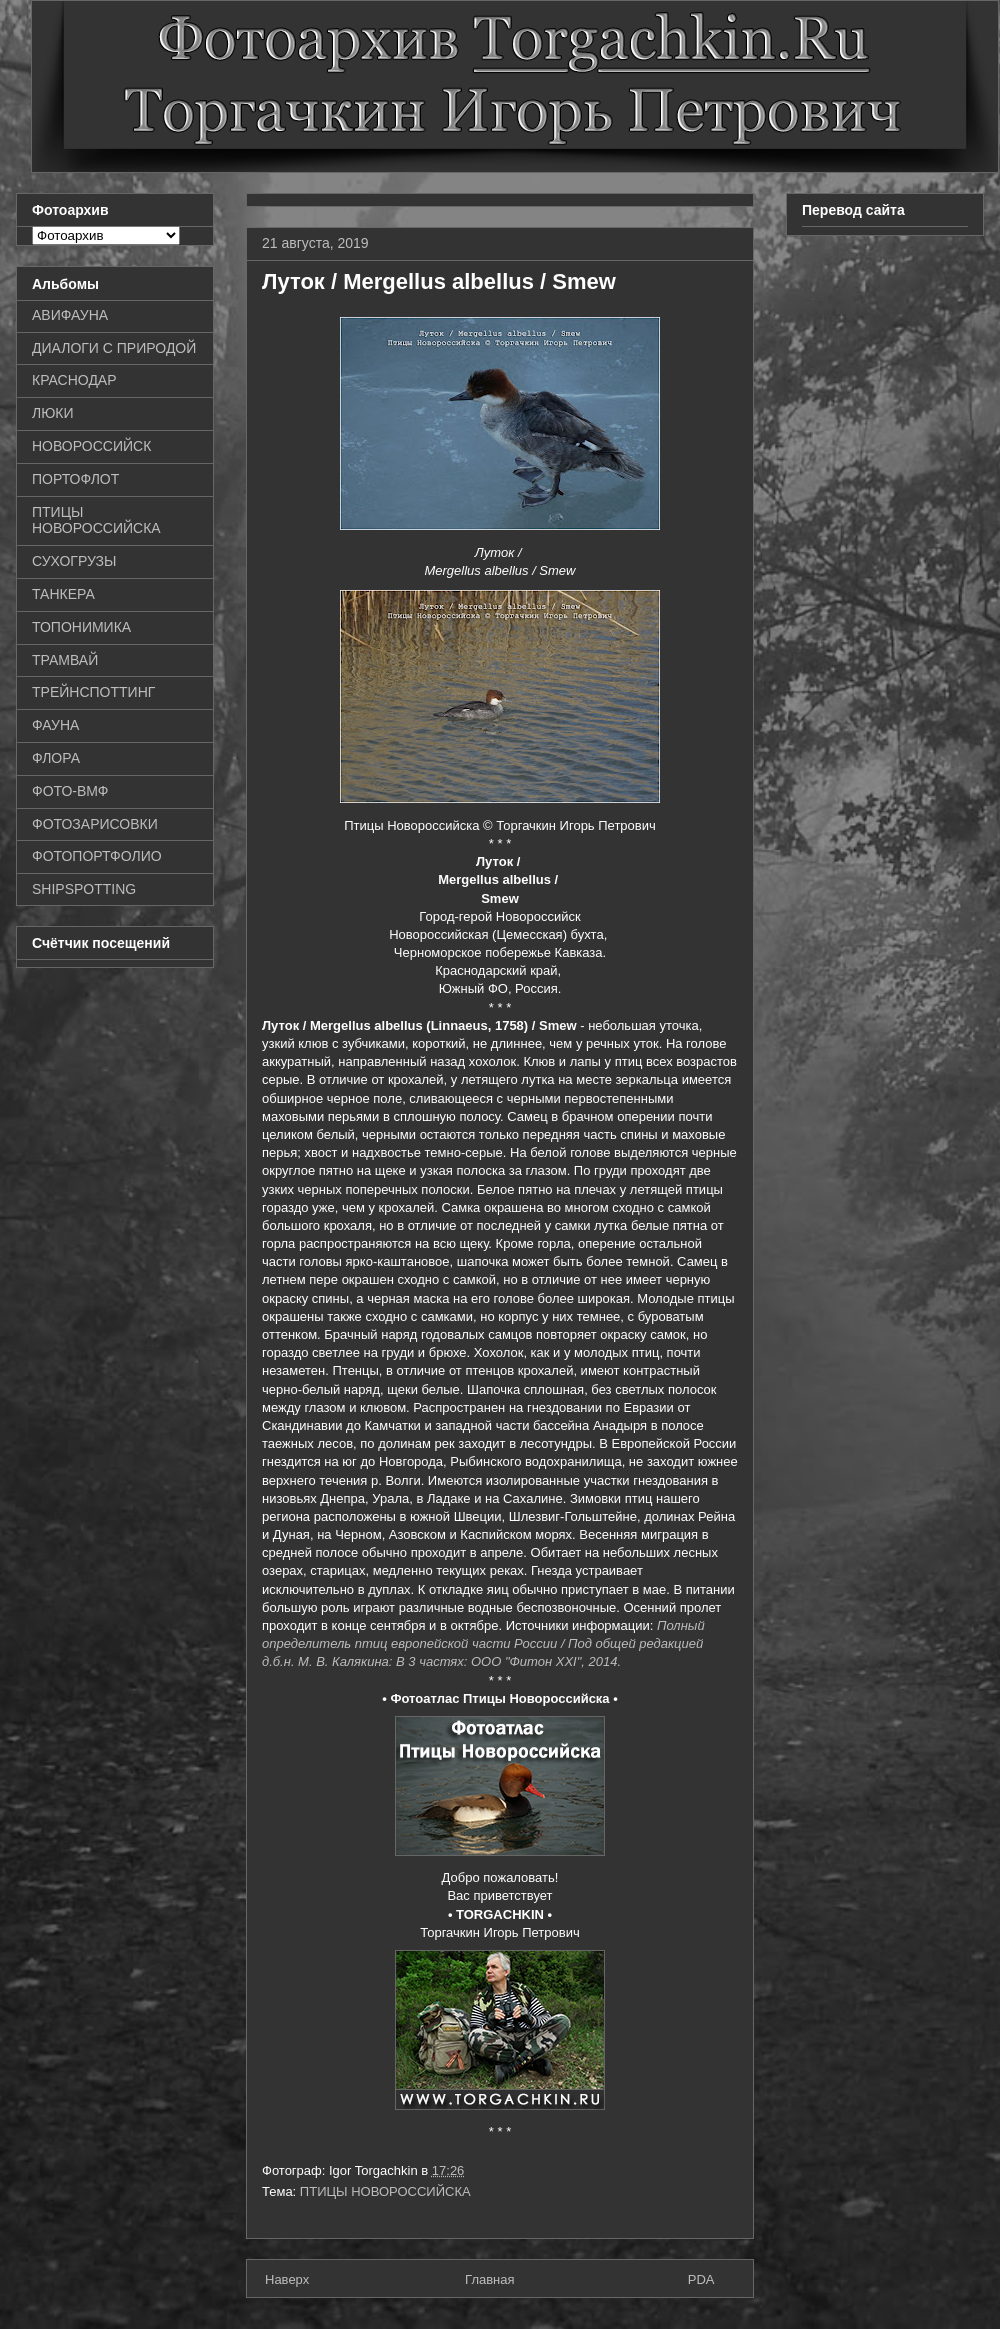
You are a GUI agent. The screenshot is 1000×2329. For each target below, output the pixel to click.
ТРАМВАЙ (65, 660)
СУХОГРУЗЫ (74, 561)
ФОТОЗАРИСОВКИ (95, 824)
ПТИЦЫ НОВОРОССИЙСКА (385, 2191)
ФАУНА (55, 725)
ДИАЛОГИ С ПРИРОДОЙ (114, 348)
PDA (701, 2279)
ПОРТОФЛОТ (75, 479)
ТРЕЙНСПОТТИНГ (93, 692)
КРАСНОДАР (74, 380)
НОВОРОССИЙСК (91, 446)
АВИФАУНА (70, 315)
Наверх (287, 2279)
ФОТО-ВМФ (70, 791)
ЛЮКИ (53, 413)
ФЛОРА (56, 758)
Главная (489, 2279)
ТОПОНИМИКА (81, 627)
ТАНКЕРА (63, 594)
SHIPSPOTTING (84, 889)
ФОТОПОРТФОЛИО (97, 856)
